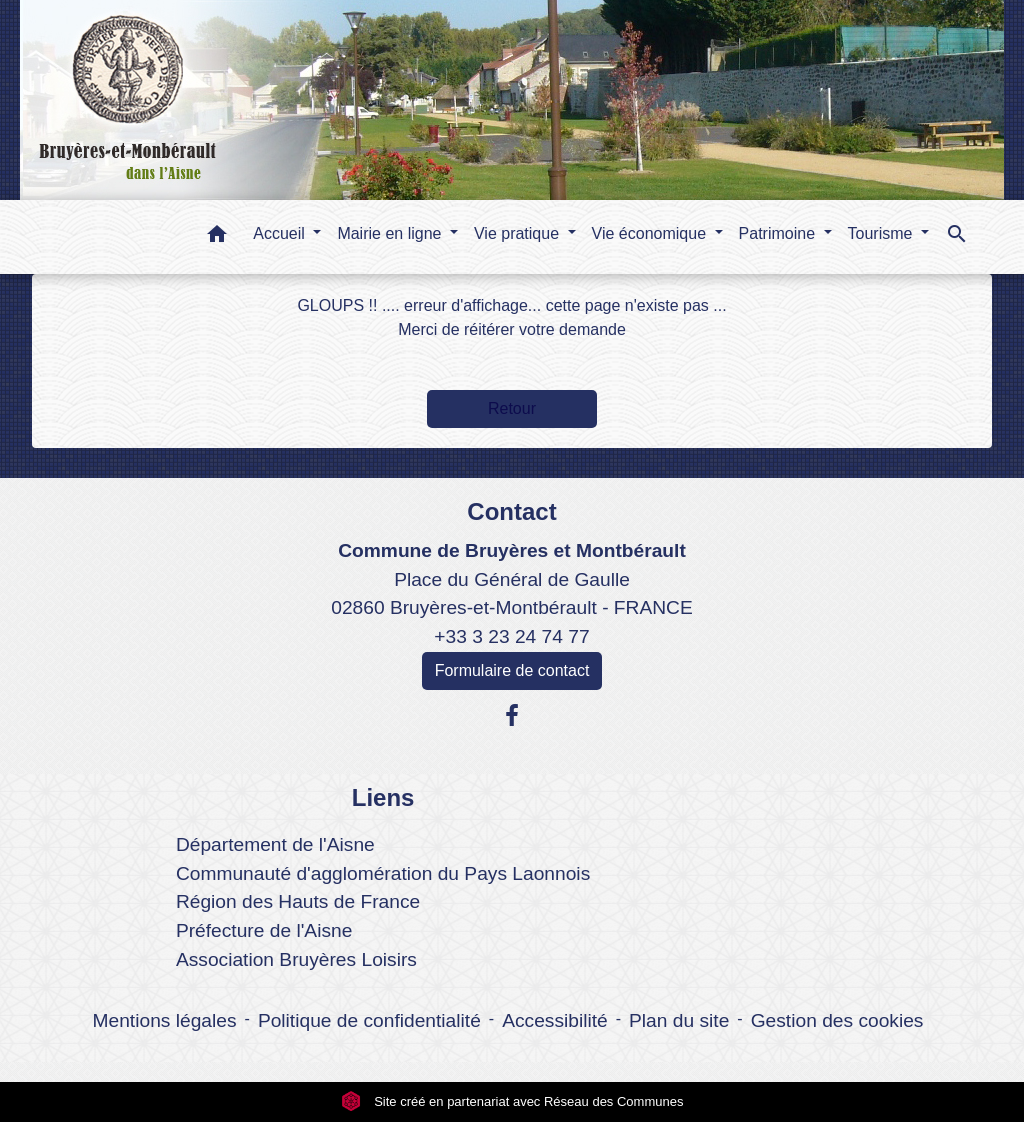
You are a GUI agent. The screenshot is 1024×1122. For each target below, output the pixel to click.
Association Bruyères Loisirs (296, 959)
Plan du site (679, 1020)
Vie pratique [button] (519, 233)
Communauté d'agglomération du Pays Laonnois (383, 873)
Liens (383, 797)
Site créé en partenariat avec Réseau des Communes (512, 1101)
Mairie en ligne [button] (391, 233)
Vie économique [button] (651, 233)
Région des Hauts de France (298, 901)
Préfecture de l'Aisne (264, 930)
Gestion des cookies (837, 1020)
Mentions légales (165, 1020)
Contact (511, 511)
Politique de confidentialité (369, 1020)
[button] (217, 237)
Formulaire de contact (512, 670)
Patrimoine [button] (779, 233)
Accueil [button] (281, 233)
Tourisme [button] (882, 233)
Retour (512, 408)
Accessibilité (555, 1020)
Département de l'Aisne (275, 844)
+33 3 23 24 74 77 (511, 636)
